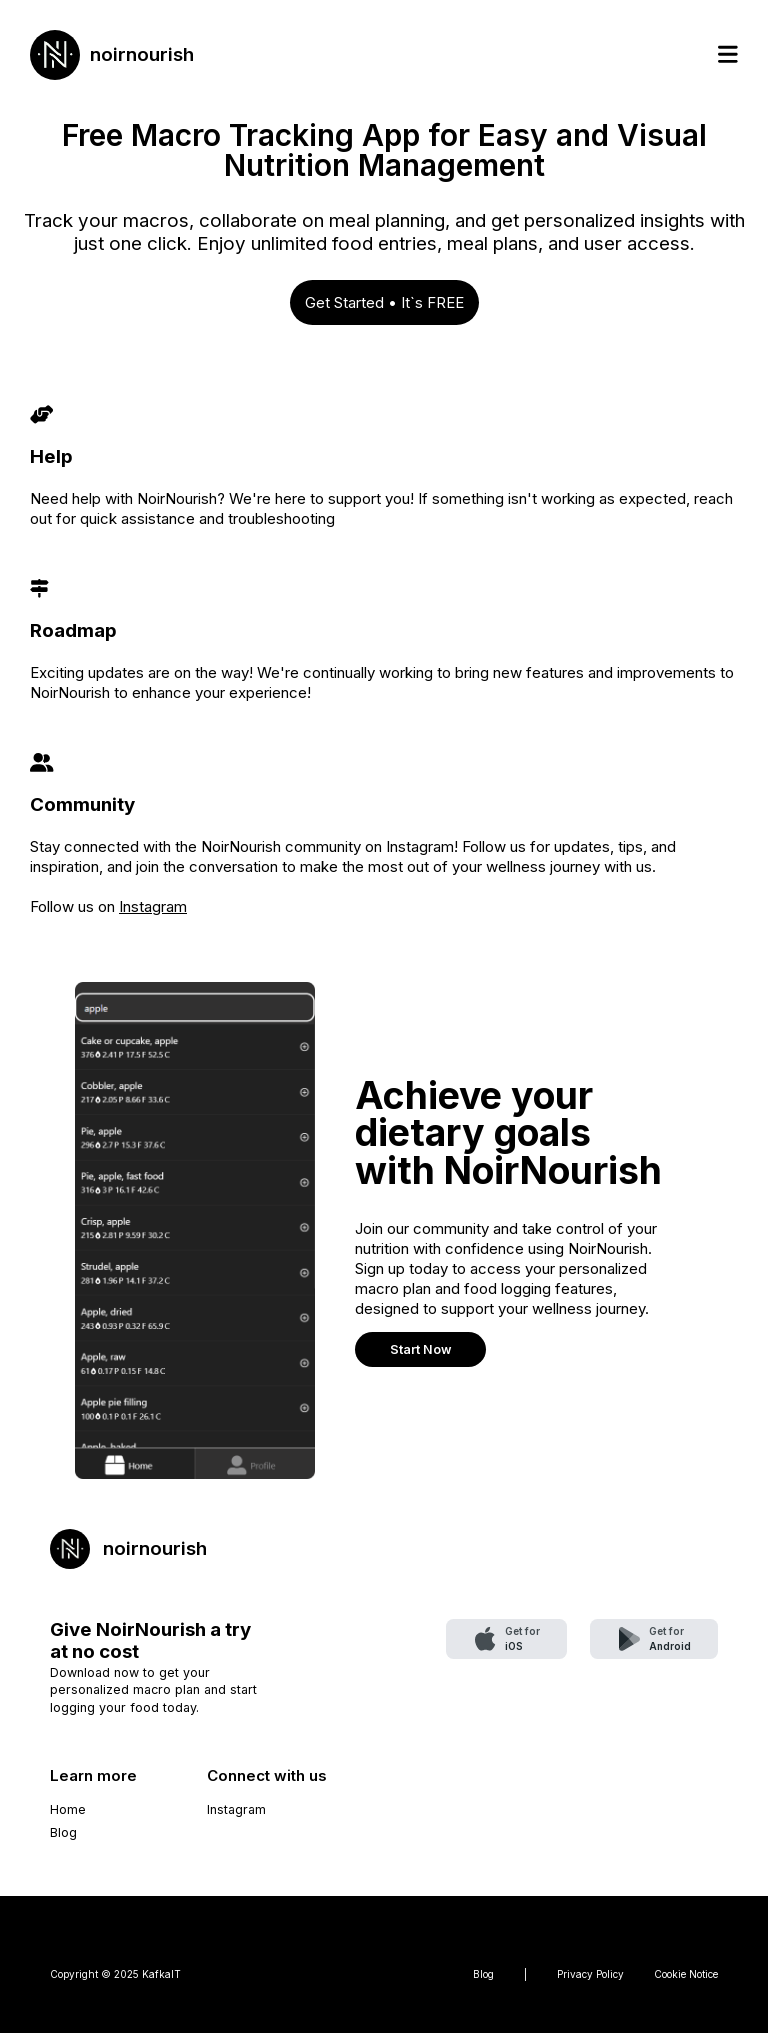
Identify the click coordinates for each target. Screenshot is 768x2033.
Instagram (153, 906)
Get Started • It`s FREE (384, 302)
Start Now (420, 1349)
